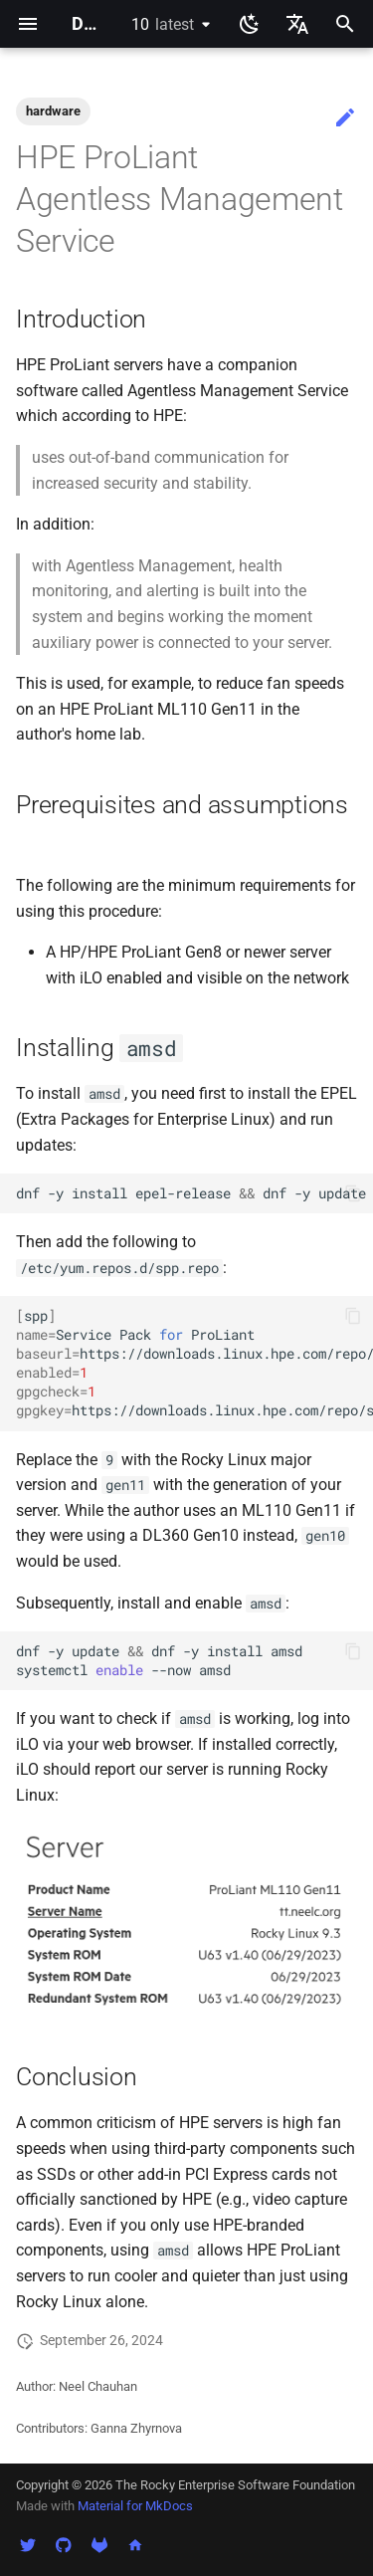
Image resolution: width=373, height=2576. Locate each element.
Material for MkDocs (135, 2505)
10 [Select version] (162, 24)
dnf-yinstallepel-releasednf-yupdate (191, 1193)
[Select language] (297, 24)
